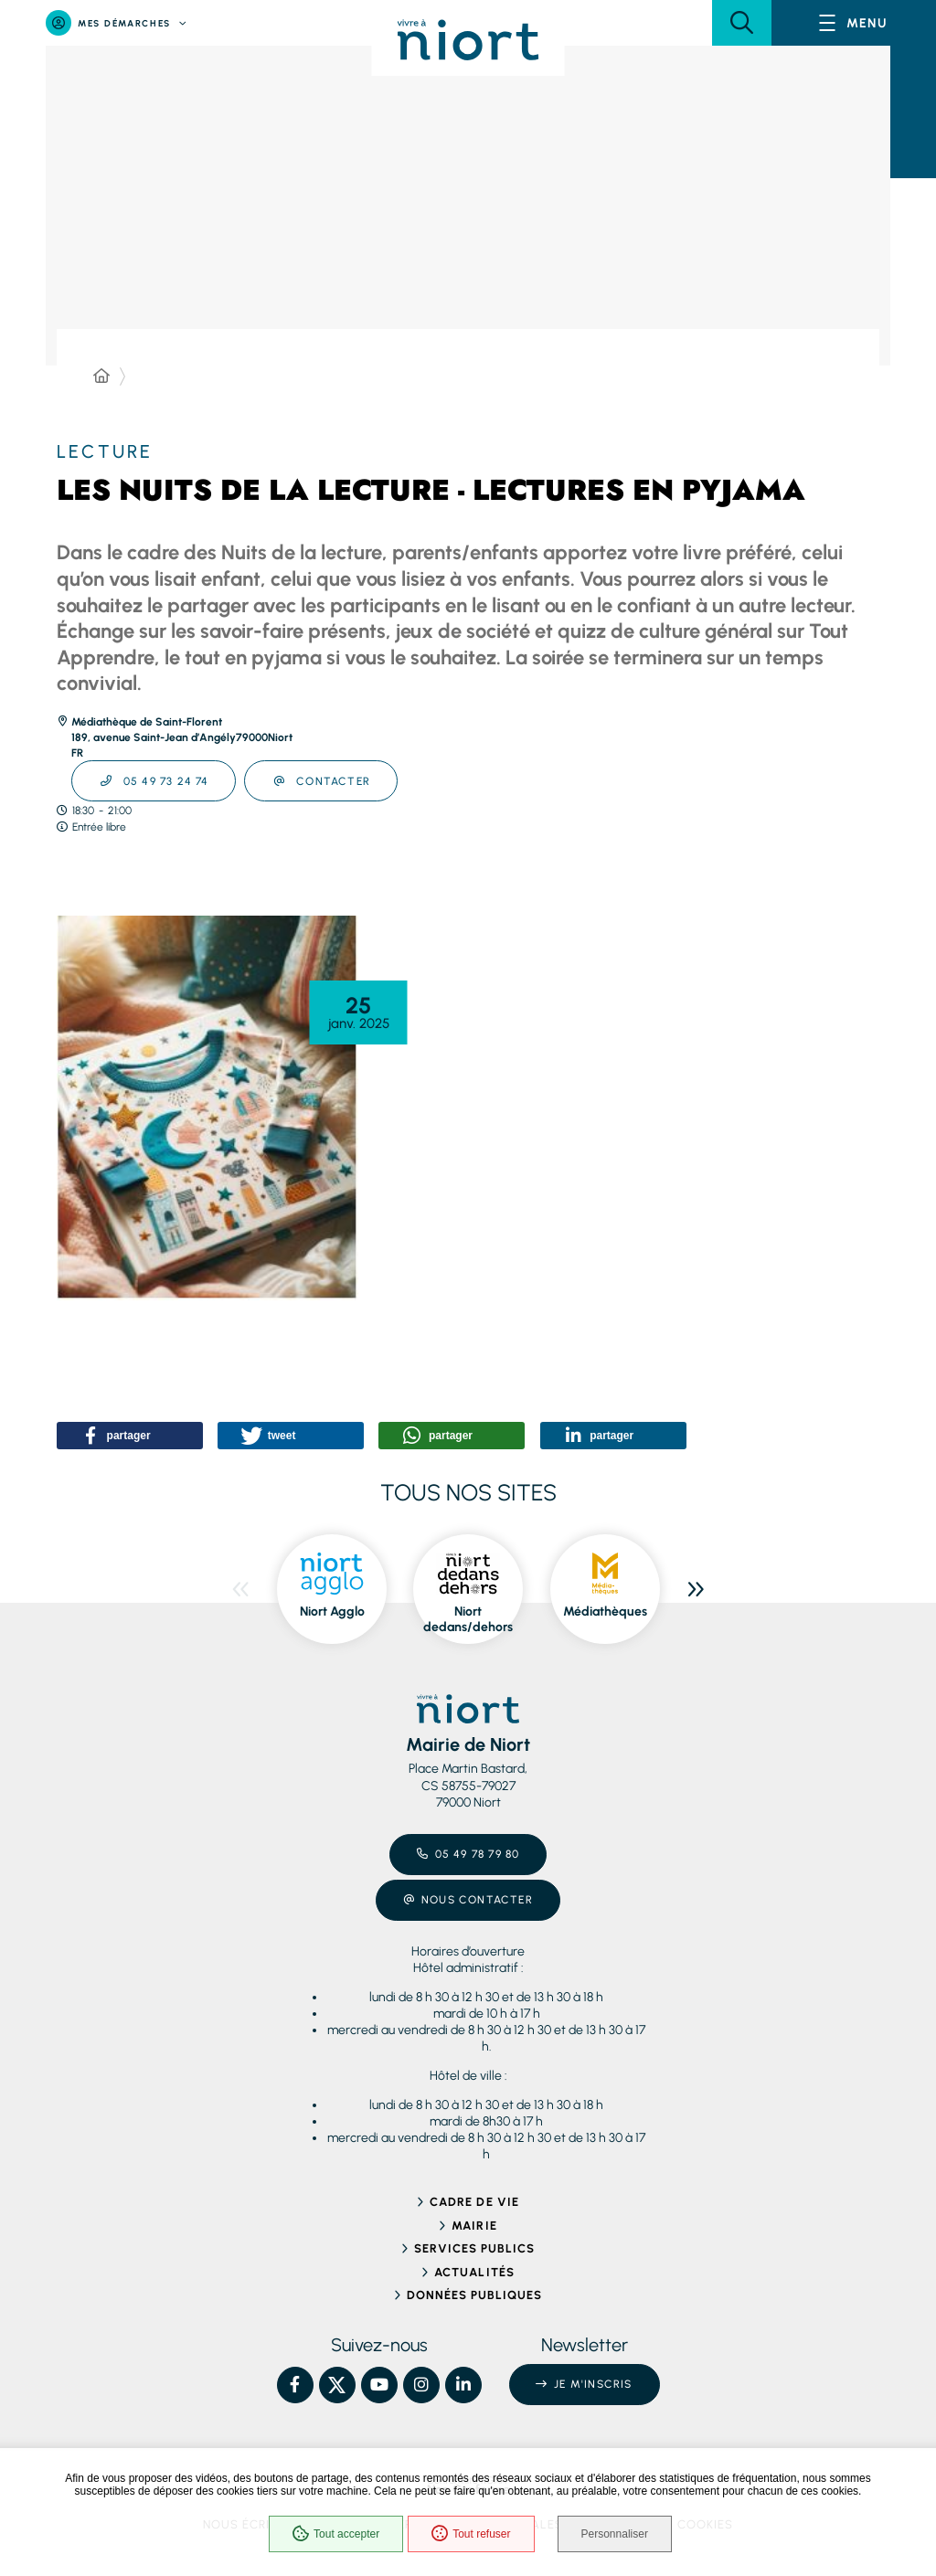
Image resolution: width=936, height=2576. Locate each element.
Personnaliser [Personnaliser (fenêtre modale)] (614, 2534)
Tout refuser (470, 2534)
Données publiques (475, 2295)
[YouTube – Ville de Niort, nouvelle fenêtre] (379, 2385)
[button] (741, 23)
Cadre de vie (474, 2202)
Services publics (475, 2248)
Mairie (474, 2225)
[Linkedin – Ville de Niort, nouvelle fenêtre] (463, 2385)
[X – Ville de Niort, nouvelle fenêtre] (337, 2385)
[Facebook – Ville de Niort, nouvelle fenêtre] (295, 2385)
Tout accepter (335, 2534)
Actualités (474, 2272)
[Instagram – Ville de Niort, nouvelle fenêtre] (421, 2385)
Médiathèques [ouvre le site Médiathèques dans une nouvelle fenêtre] (605, 1611)
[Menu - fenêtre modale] (853, 23)
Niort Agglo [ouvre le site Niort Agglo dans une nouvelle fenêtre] (332, 1611)
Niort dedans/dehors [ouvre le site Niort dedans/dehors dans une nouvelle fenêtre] (468, 1620)
